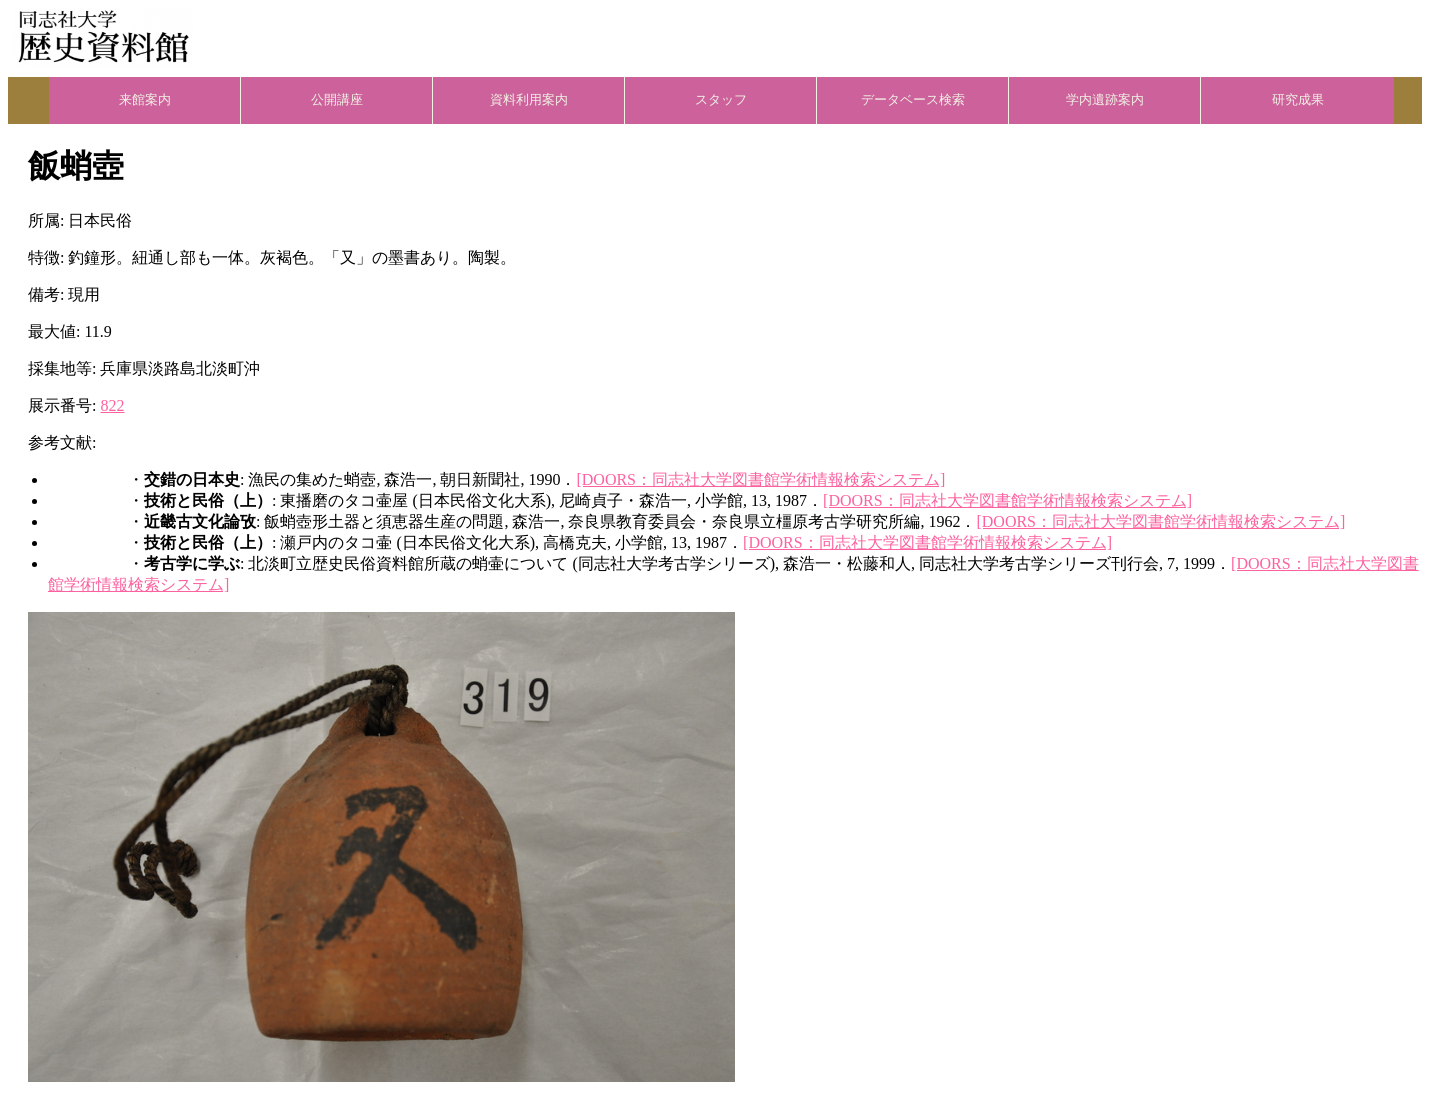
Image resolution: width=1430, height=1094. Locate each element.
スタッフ (721, 100)
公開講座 (337, 100)
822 (112, 405)
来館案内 (145, 100)
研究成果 (1298, 100)
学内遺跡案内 (1105, 100)
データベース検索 (913, 100)
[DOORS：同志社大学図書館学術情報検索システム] (760, 479)
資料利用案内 (529, 100)
